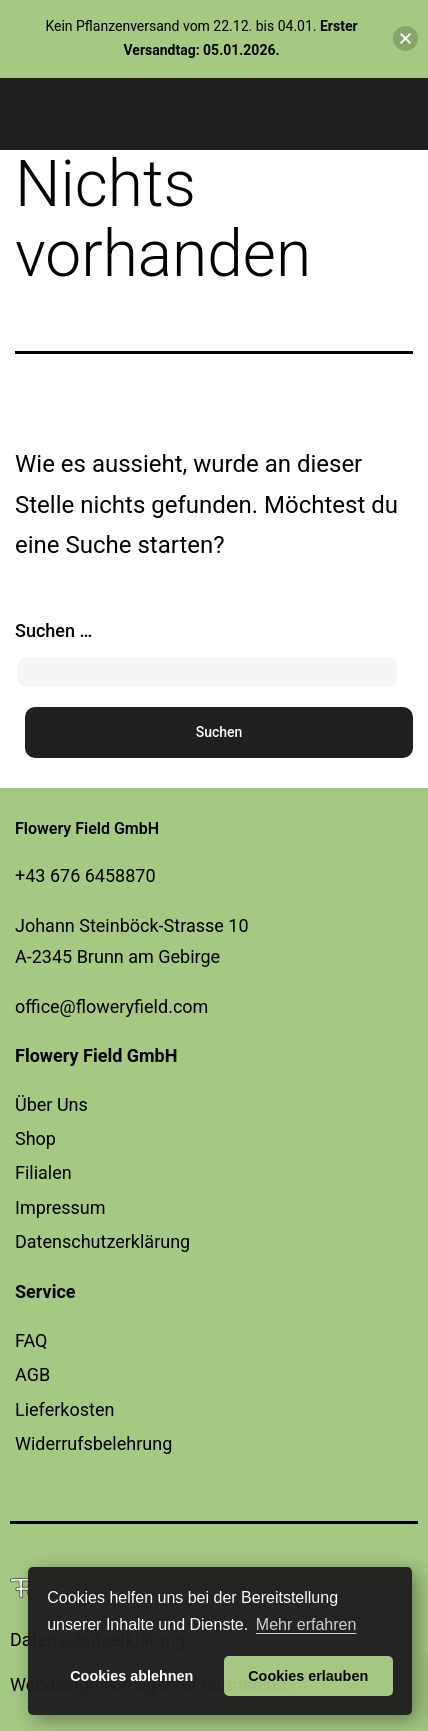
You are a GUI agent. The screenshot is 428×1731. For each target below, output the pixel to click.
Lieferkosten (64, 1409)
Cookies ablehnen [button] (131, 1676)
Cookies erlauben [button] (308, 1676)
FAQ (31, 1340)
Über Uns (51, 1104)
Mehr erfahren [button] (306, 1624)
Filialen (43, 1172)
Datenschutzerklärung (102, 1241)
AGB (32, 1374)
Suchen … (53, 630)
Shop (35, 1138)
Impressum (60, 1207)
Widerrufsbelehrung (93, 1443)
